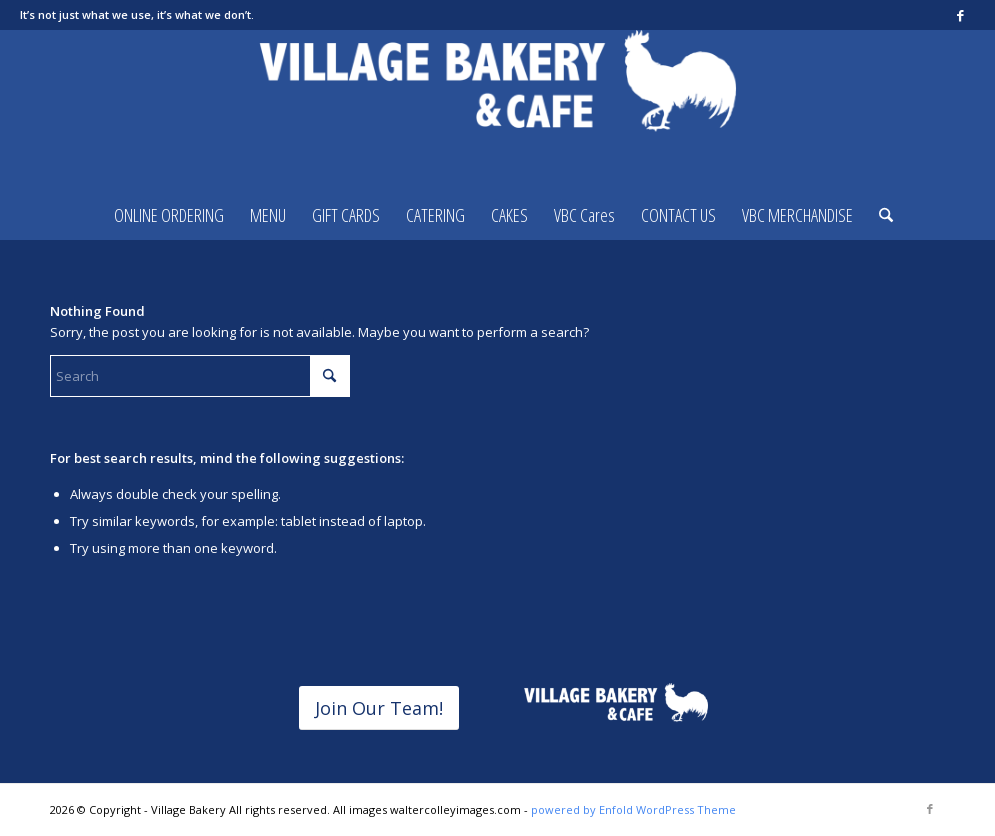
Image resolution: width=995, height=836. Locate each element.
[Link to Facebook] (960, 15)
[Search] (879, 215)
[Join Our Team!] (379, 708)
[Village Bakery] (498, 110)
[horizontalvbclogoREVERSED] (615, 704)
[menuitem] (169, 215)
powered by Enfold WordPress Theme (633, 809)
